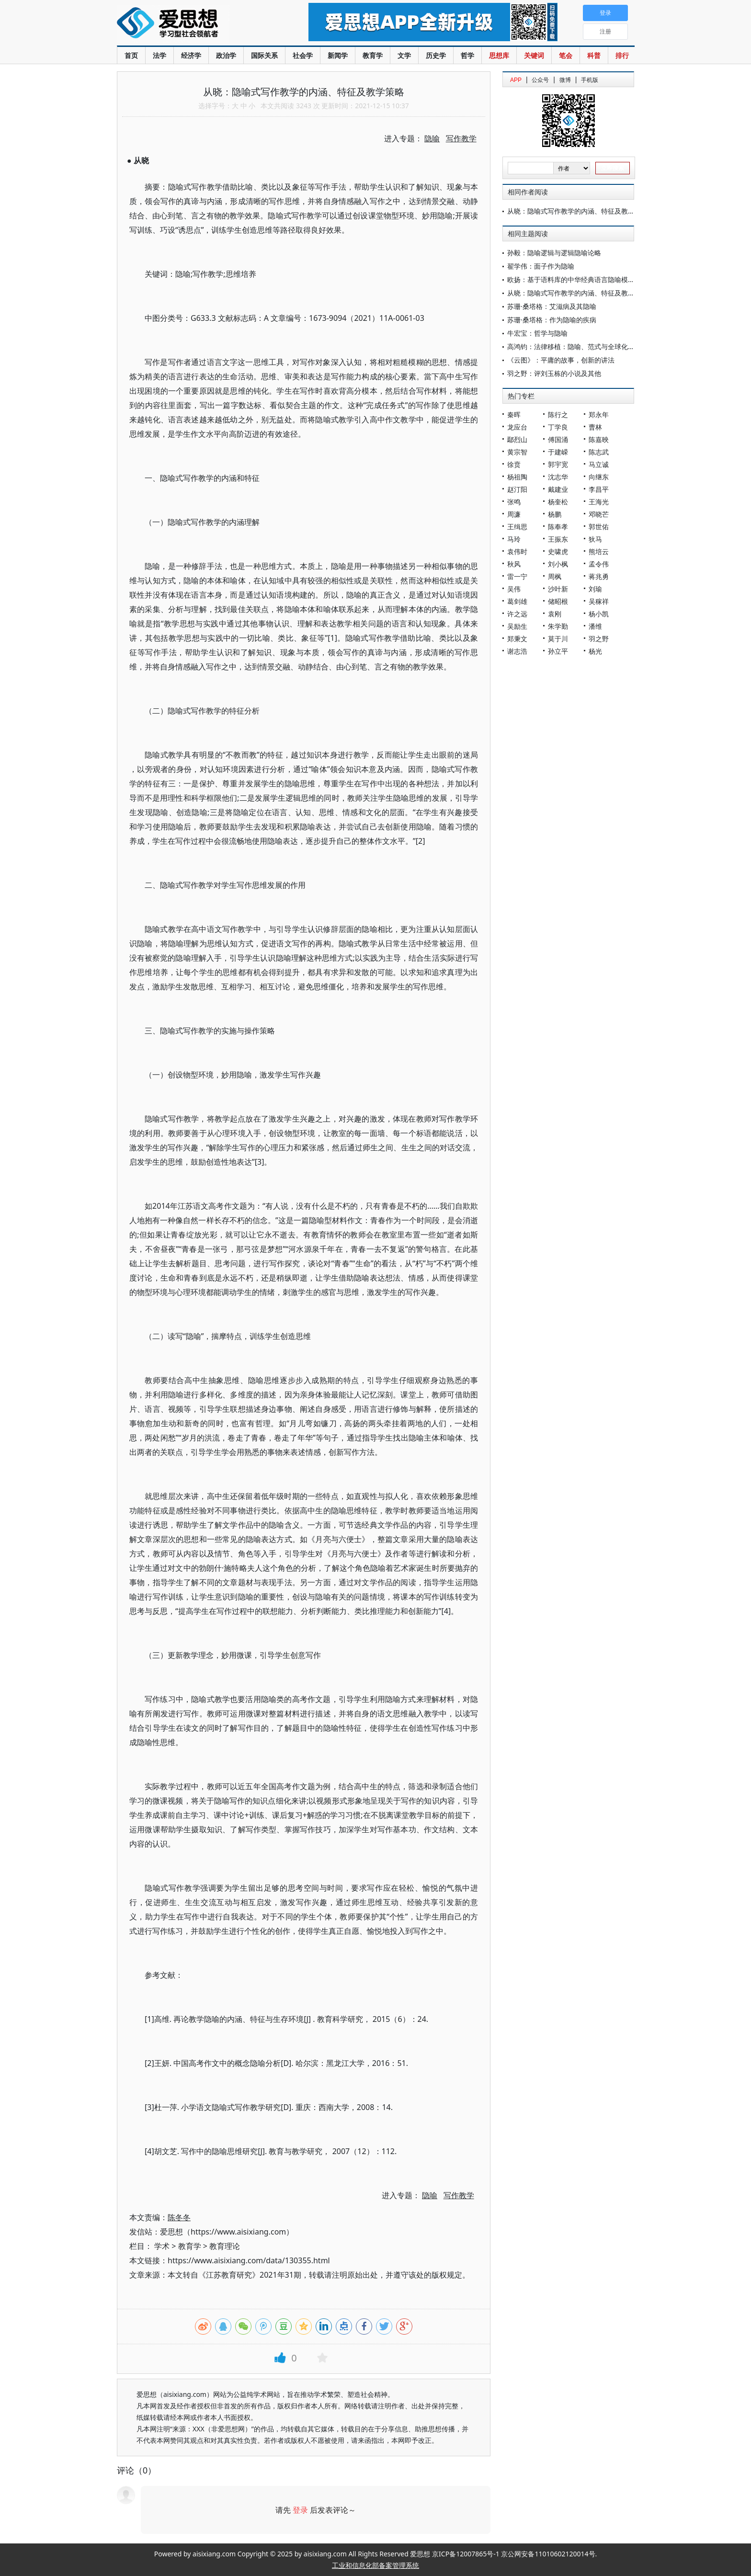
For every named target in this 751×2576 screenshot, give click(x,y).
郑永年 (599, 414)
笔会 (565, 55)
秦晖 (514, 414)
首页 (131, 55)
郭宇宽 (558, 464)
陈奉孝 (558, 526)
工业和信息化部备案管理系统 (375, 2565)
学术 (162, 2246)
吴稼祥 (599, 601)
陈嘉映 (599, 439)
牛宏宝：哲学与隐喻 (537, 333)
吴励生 (517, 626)
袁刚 (554, 613)
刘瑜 (595, 588)
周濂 (514, 514)
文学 (404, 55)
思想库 (499, 55)
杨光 (595, 651)
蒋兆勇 (599, 576)
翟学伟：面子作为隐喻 (540, 266)
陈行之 (558, 414)
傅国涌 (558, 439)
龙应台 (517, 426)
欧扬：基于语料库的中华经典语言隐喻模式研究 (577, 279)
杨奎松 (558, 501)
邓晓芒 (599, 514)
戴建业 (558, 489)
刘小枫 (558, 563)
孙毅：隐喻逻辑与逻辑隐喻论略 (554, 252)
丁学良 (558, 426)
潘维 (595, 626)
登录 (300, 2510)
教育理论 (224, 2246)
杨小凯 (599, 613)
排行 (622, 55)
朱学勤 (558, 626)
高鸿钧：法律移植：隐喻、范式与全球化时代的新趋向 (587, 346)
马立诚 (599, 464)
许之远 (517, 613)
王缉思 (517, 526)
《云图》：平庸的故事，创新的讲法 (560, 359)
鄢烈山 (517, 439)
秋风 (514, 563)
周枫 (554, 576)
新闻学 (338, 55)
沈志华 (558, 476)
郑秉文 (517, 638)
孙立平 (558, 651)
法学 (159, 55)
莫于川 (558, 638)
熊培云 (599, 551)
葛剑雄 (517, 601)
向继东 (599, 476)
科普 (594, 55)
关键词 (534, 55)
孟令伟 (599, 563)
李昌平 (599, 489)
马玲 (514, 539)
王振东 (558, 539)
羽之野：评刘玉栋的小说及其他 (554, 373)
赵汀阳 (517, 489)
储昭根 (558, 601)
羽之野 (599, 638)
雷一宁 (517, 576)
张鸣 (514, 501)
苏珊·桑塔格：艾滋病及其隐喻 (551, 306)
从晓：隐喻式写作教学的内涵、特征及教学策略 (577, 211)
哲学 (467, 55)
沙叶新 (558, 588)
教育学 (373, 55)
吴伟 (514, 588)
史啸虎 (558, 551)
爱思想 (193, 24)
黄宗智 (517, 451)
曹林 (595, 426)
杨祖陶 (517, 476)
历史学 (436, 55)
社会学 (303, 55)
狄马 (595, 539)
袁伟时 (517, 551)
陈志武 (599, 451)
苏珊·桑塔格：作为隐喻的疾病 (551, 319)
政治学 (226, 55)
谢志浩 (517, 651)
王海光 (599, 501)
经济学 (191, 55)
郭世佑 (599, 526)
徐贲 (514, 464)
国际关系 (264, 55)
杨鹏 (554, 514)
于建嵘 (558, 451)
